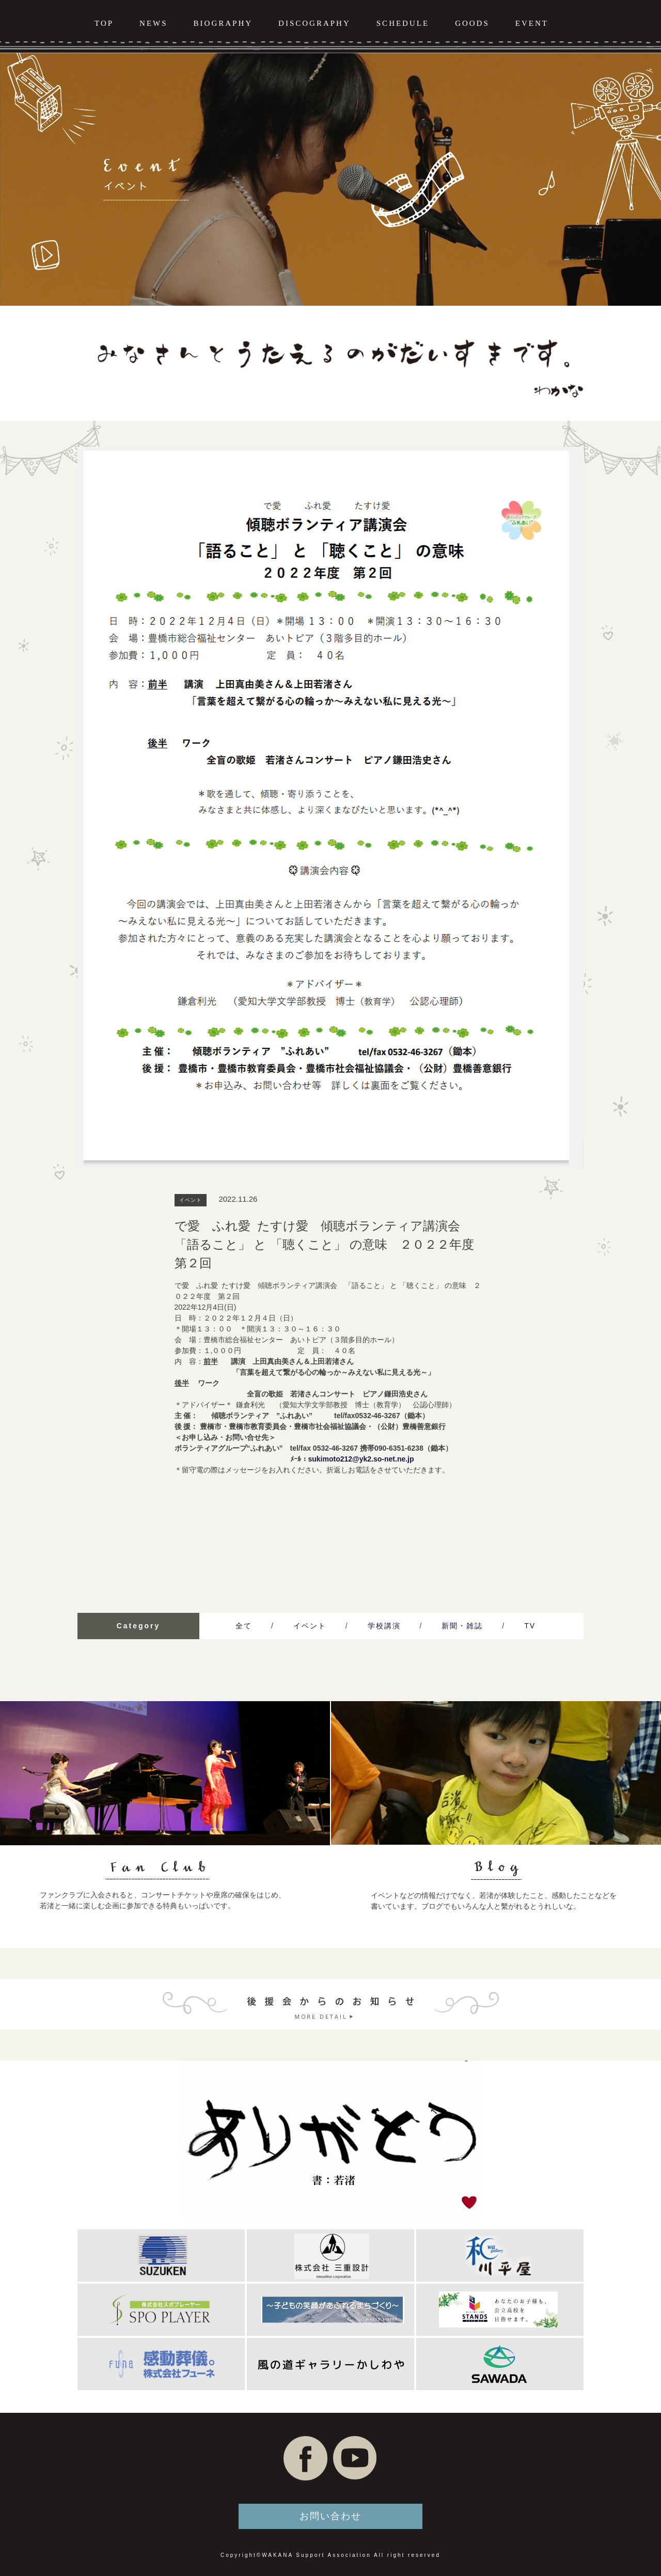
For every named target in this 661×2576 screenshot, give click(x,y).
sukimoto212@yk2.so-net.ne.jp (361, 1459)
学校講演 (384, 1626)
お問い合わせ (330, 2516)
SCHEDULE (402, 23)
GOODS (472, 23)
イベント (309, 1626)
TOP (104, 23)
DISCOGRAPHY (314, 23)
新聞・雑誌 (462, 1626)
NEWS (153, 23)
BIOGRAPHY (223, 23)
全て (243, 1626)
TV (530, 1626)
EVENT (531, 23)
